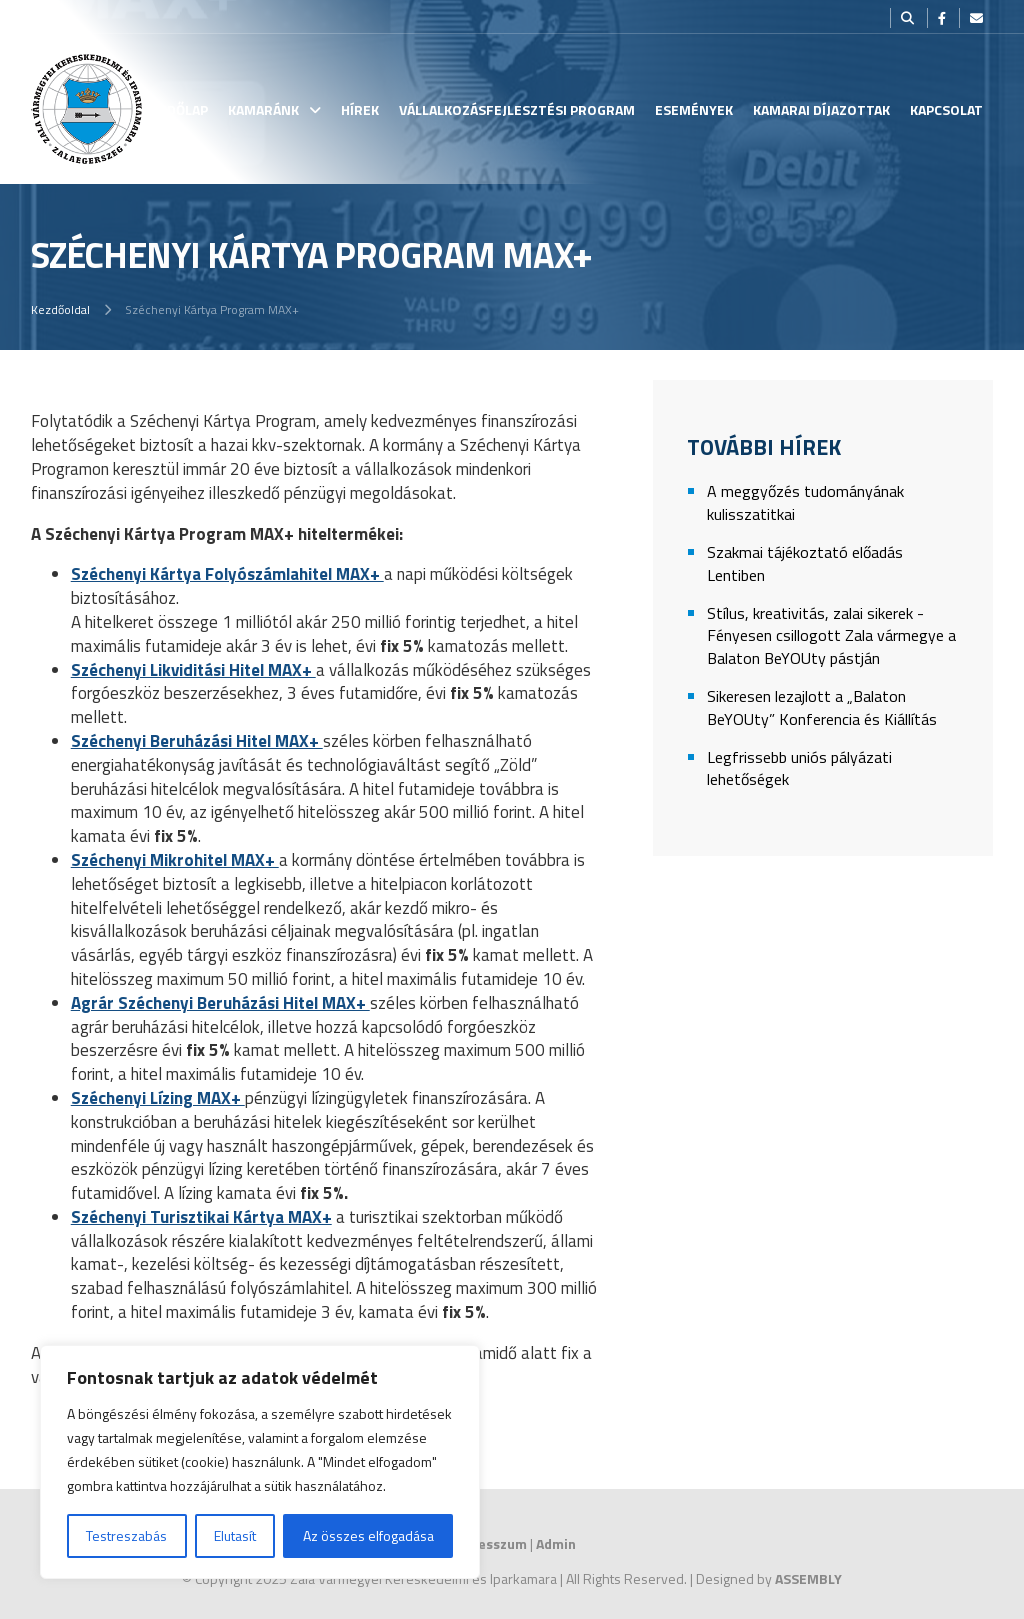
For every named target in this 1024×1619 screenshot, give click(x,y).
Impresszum (487, 1543)
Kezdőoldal (60, 309)
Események (694, 109)
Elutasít (235, 1535)
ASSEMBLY (808, 1578)
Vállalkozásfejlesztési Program (517, 109)
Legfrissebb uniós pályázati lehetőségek (799, 768)
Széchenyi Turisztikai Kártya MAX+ (201, 1217)
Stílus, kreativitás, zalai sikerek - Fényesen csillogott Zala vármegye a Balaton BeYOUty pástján (831, 636)
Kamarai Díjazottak (821, 109)
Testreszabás (126, 1535)
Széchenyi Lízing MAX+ (158, 1098)
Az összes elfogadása (368, 1535)
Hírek (360, 109)
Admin (556, 1543)
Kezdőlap (175, 109)
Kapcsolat (946, 109)
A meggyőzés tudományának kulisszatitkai (805, 502)
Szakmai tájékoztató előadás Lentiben (805, 563)
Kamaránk (263, 109)
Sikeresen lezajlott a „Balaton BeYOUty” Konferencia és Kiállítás (822, 707)
